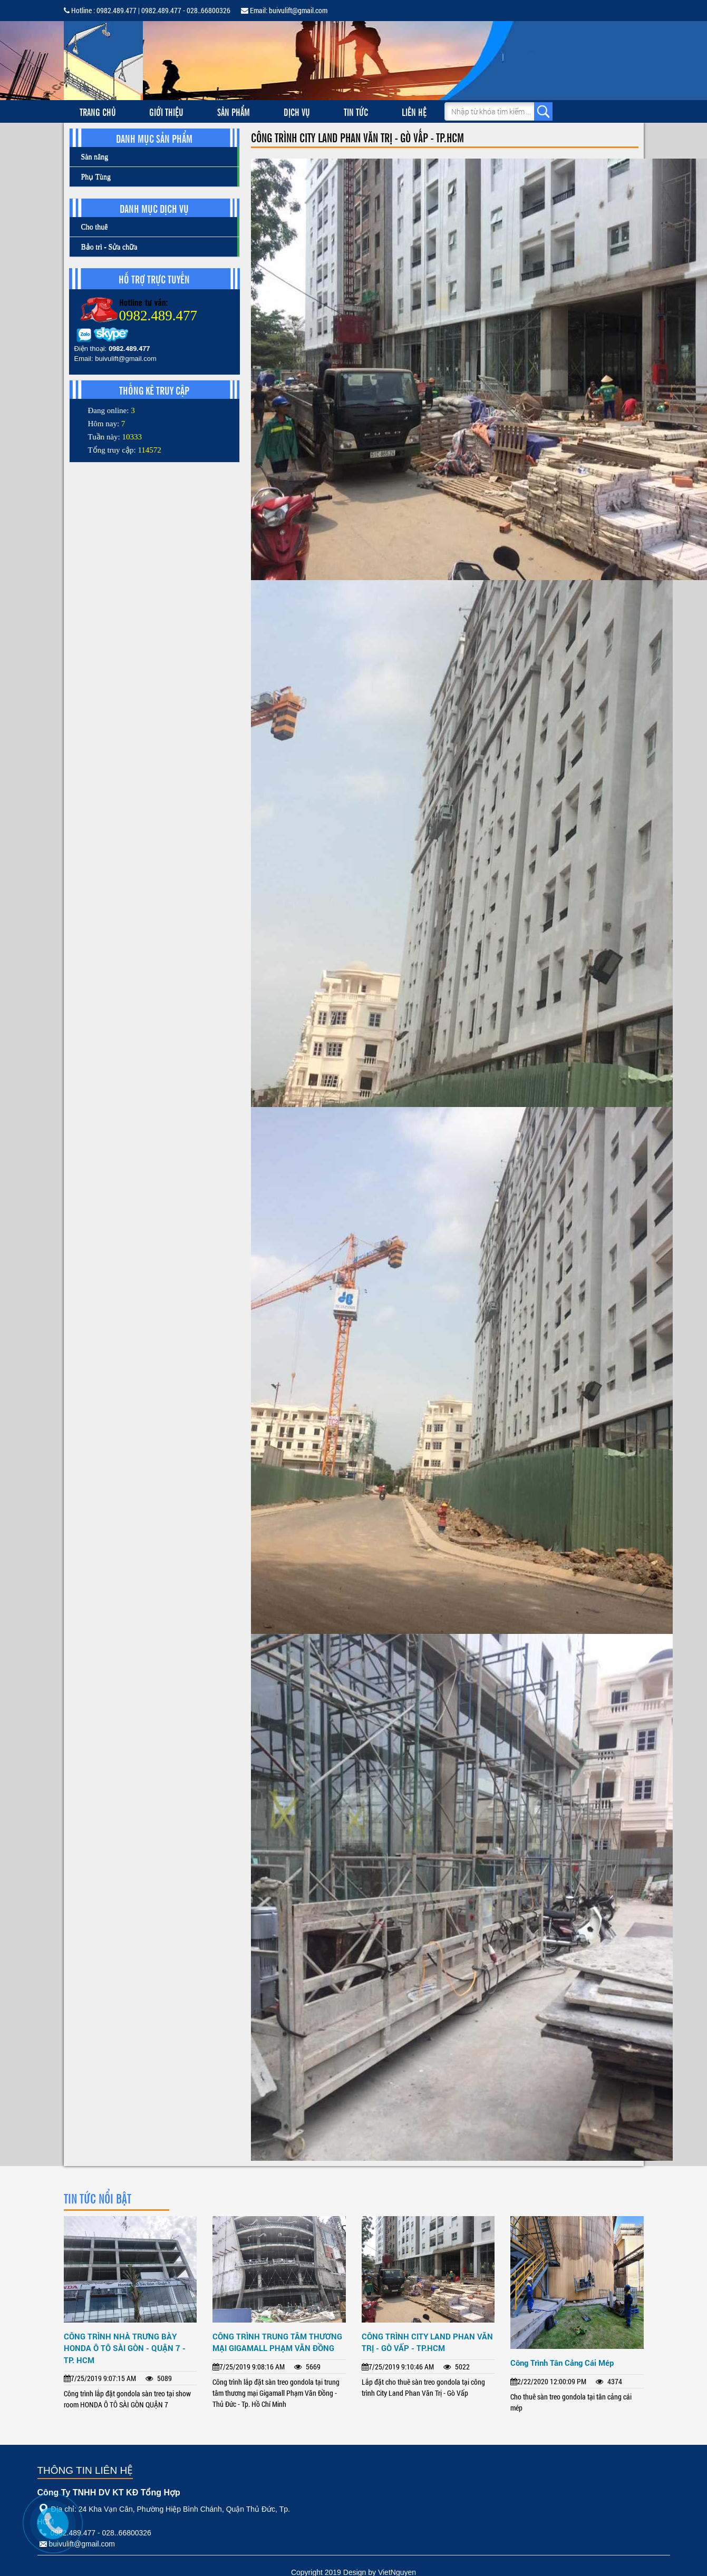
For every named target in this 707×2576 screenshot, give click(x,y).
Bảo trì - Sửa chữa (109, 247)
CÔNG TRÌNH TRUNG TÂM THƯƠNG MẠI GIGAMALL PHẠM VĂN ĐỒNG (277, 2342)
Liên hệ (414, 111)
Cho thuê (94, 227)
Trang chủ (98, 111)
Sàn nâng (95, 157)
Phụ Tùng (96, 177)
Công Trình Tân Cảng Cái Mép (562, 2362)
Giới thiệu (166, 111)
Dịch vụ (297, 111)
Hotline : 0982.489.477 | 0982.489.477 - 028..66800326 (147, 10)
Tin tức (356, 111)
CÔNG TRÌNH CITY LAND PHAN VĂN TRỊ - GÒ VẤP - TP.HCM (427, 2342)
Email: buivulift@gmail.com (284, 10)
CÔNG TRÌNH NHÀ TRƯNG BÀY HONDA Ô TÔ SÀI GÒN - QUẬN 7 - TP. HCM (125, 2348)
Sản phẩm (233, 111)
